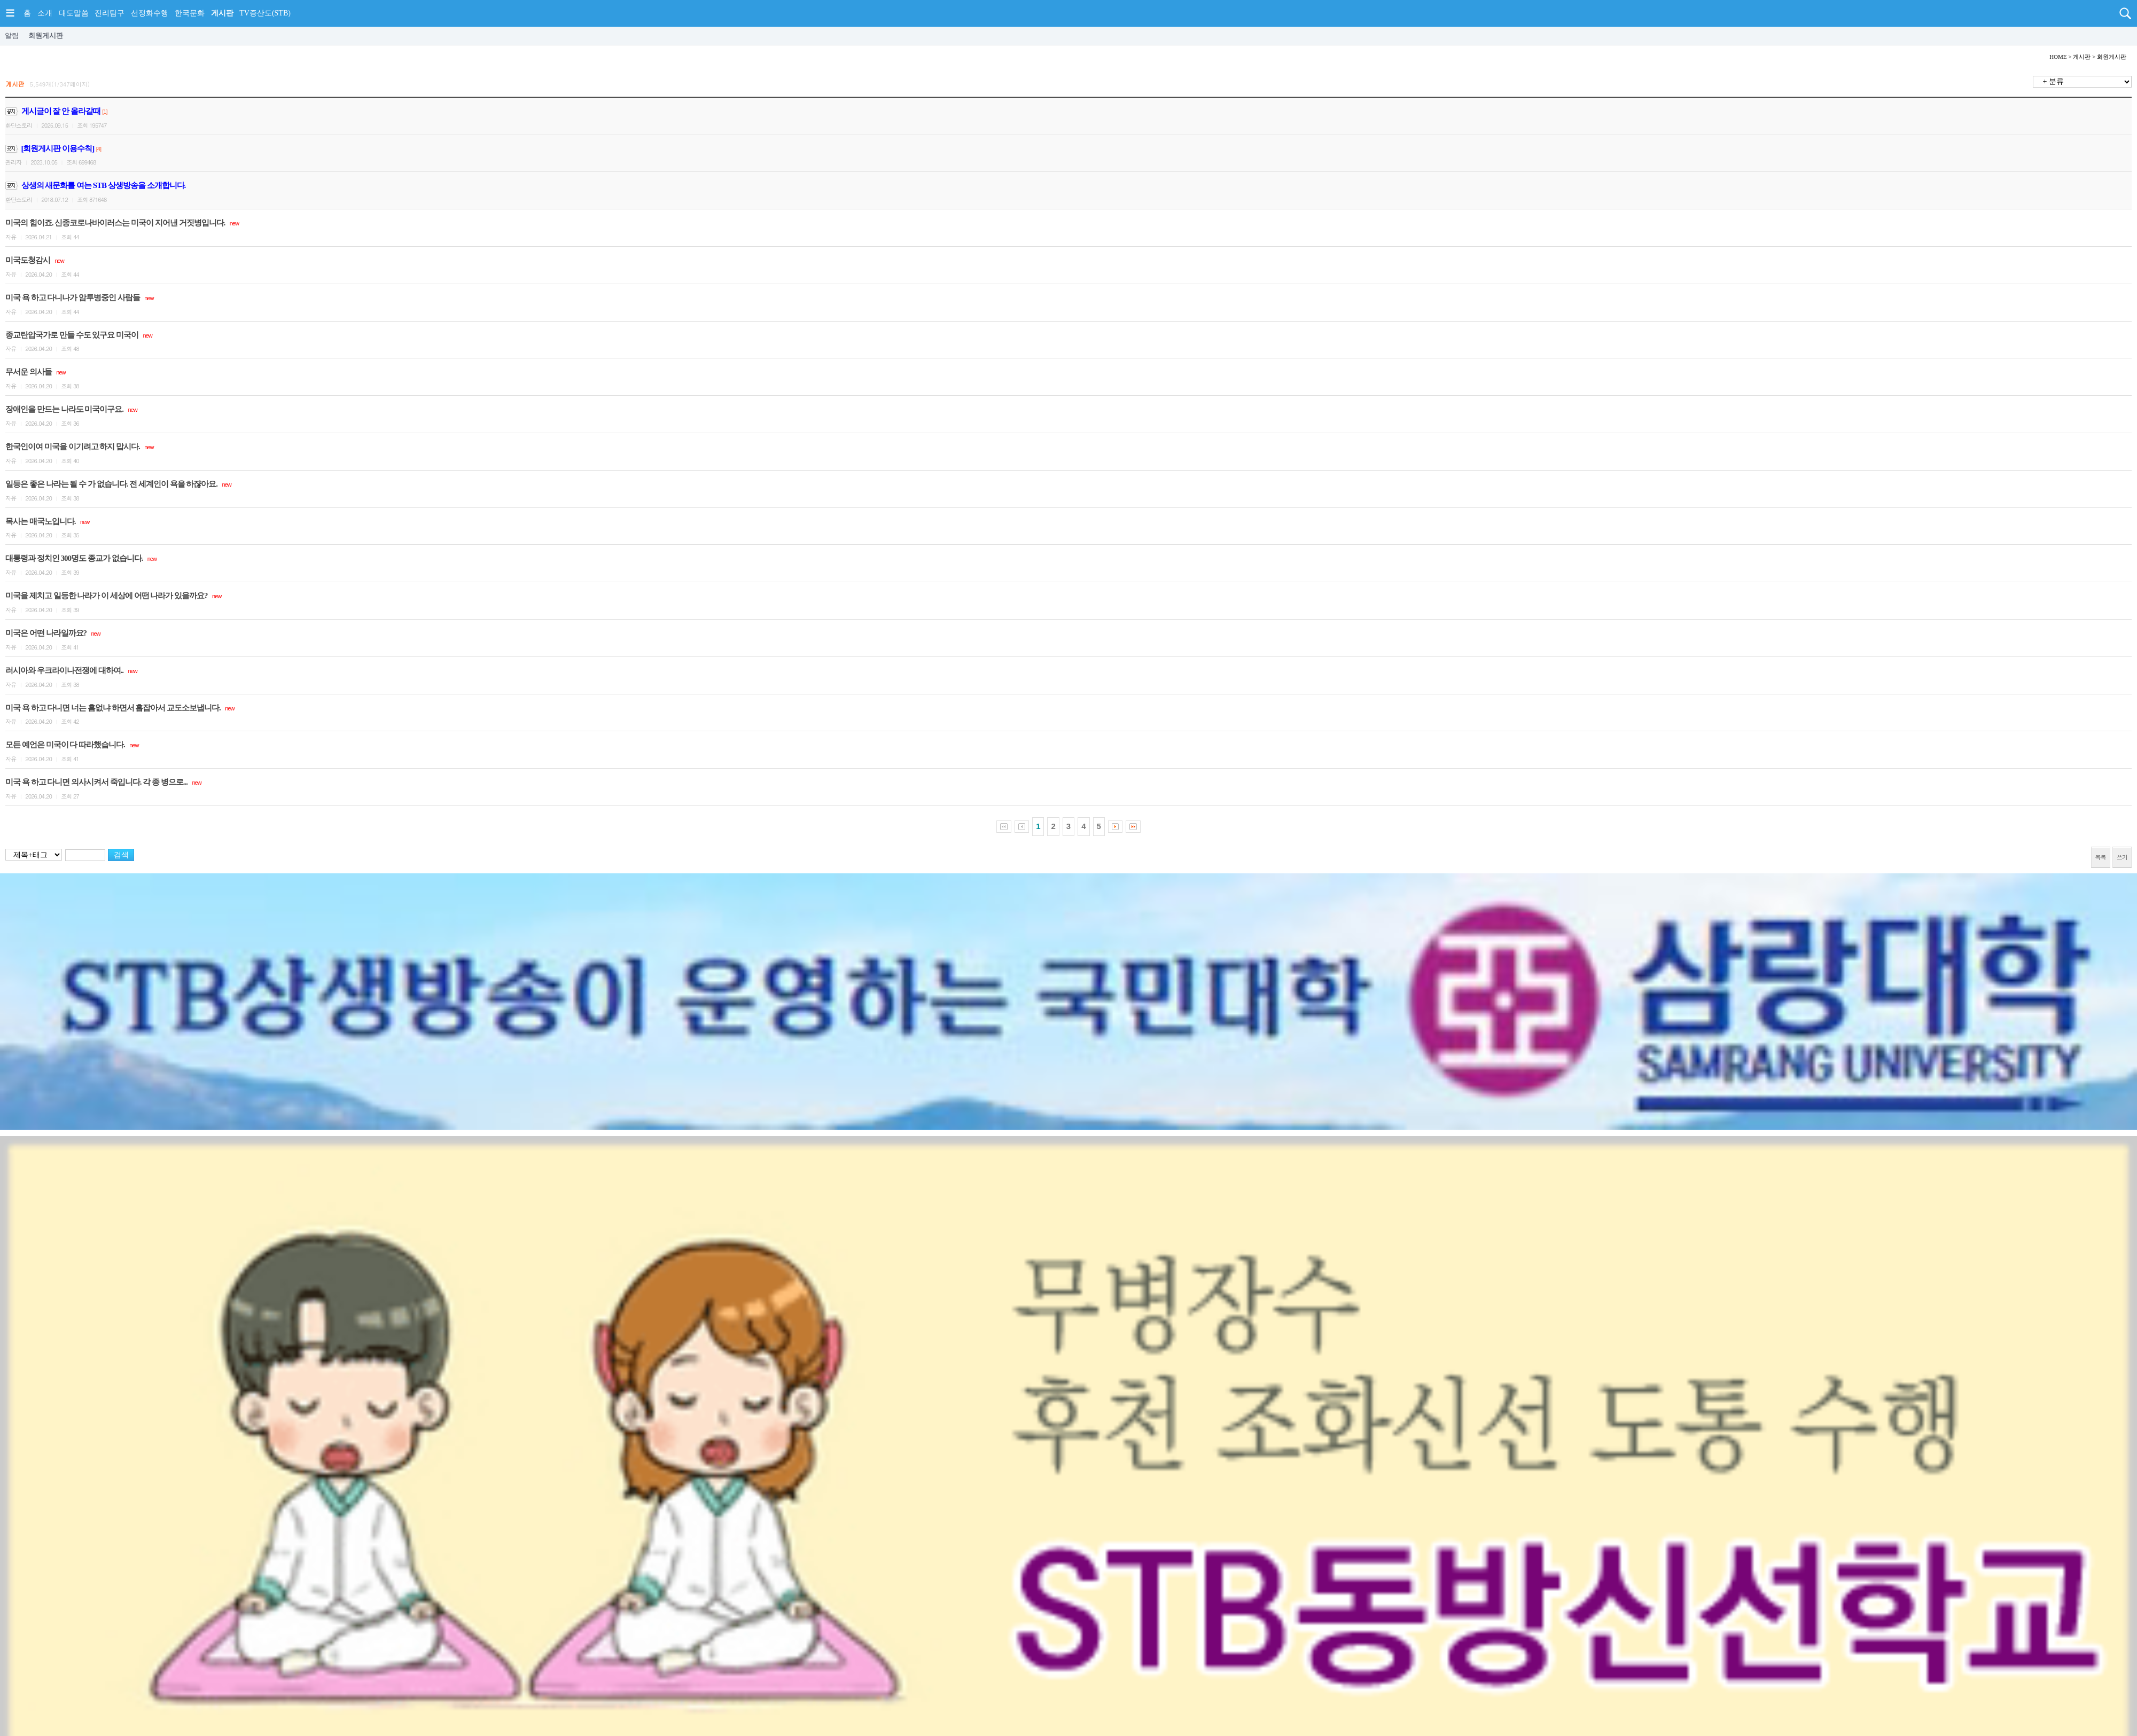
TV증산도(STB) (265, 13)
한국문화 (190, 13)
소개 (44, 13)
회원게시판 (45, 36)
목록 (2100, 857)
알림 (12, 36)
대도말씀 (74, 13)
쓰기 (2122, 857)
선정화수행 (149, 13)
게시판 (222, 13)
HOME (2057, 56)
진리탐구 (109, 13)
